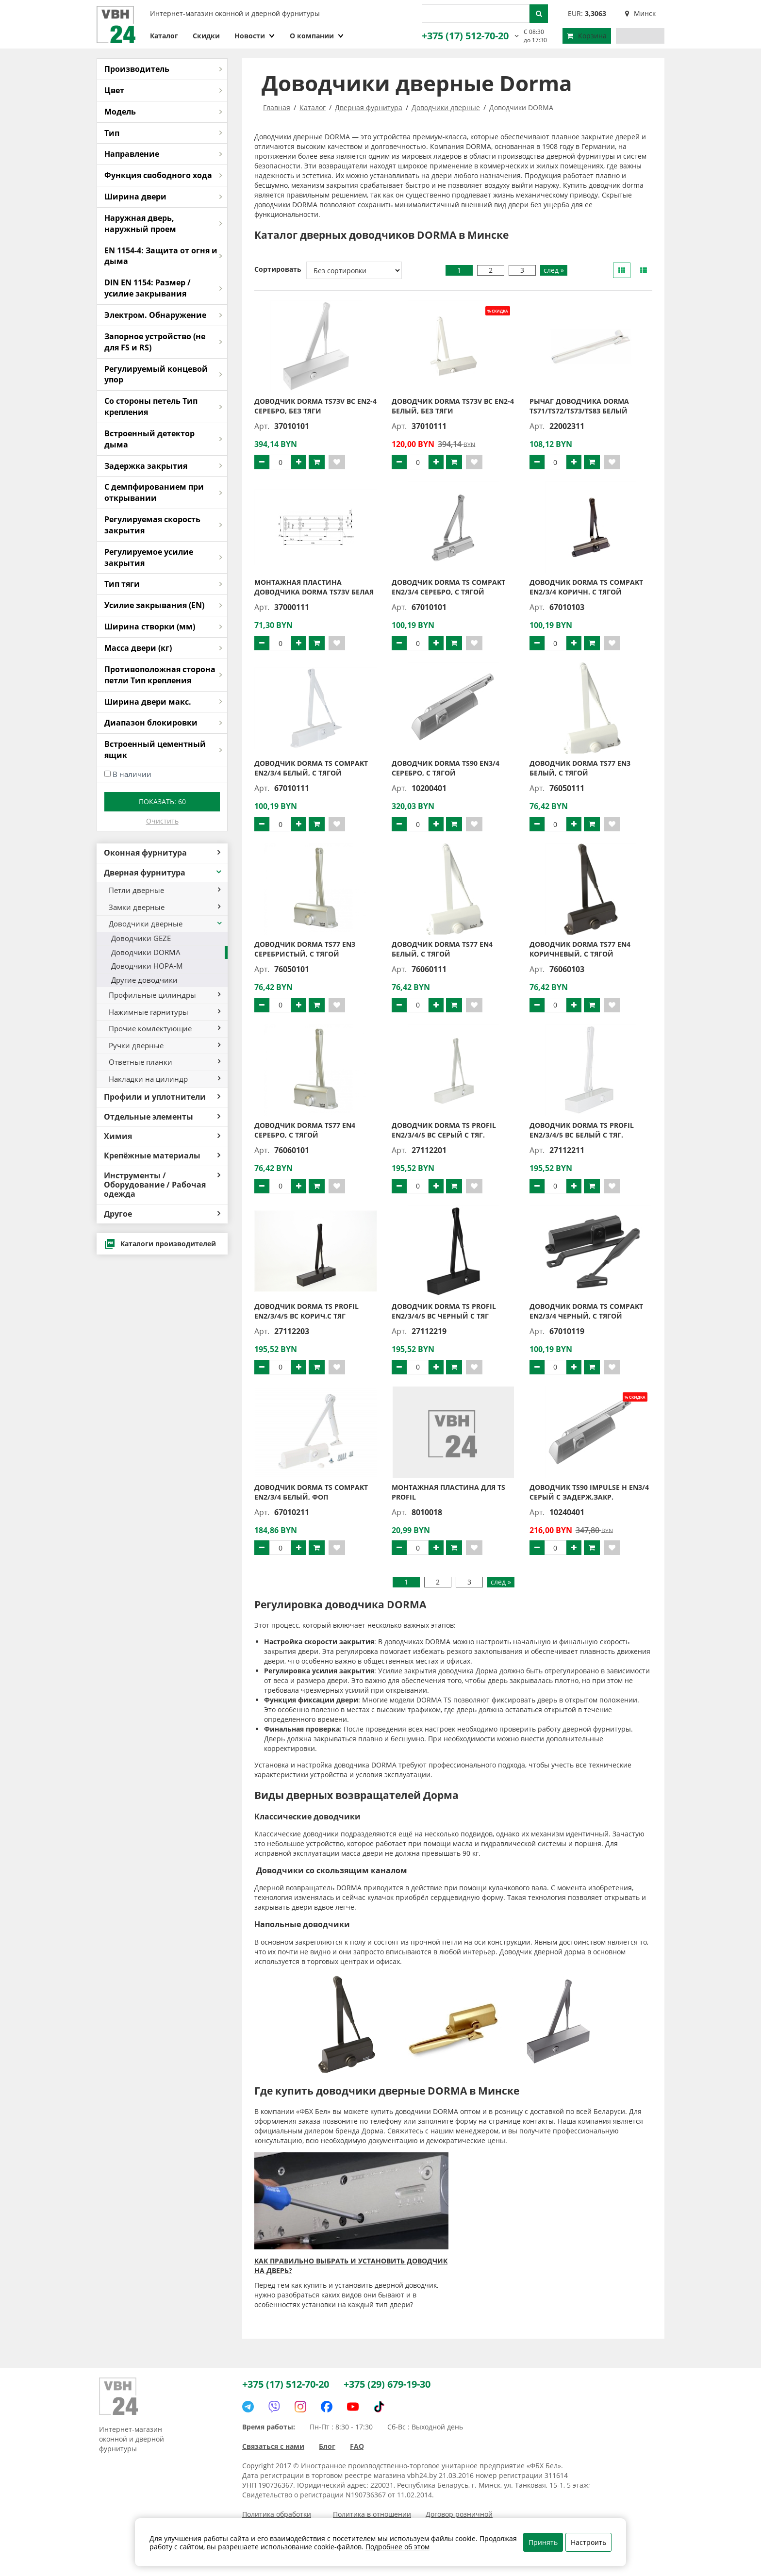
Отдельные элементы (162, 1116)
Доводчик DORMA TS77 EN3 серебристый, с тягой (304, 949)
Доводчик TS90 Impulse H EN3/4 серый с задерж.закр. (589, 1492)
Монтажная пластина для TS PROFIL (448, 1492)
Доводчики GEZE (141, 938)
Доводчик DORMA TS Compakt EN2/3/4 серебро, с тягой (448, 587)
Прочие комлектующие (164, 1028)
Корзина (587, 35)
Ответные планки (164, 1062)
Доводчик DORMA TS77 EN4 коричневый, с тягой (579, 949)
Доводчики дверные (166, 923)
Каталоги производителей (160, 1244)
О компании (317, 35)
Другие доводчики (144, 980)
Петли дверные (164, 890)
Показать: (162, 801)
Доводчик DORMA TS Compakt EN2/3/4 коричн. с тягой (586, 587)
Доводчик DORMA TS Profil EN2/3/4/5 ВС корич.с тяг (306, 1311)
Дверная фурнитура (163, 872)
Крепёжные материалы (162, 1155)
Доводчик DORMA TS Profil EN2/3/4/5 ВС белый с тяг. (581, 1130)
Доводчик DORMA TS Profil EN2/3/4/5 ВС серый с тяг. (444, 1130)
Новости (254, 35)
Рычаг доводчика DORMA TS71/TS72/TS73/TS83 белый (579, 405)
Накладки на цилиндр (164, 1079)
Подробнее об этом (397, 2546)
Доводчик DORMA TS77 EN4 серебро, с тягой (304, 1130)
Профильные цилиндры (164, 995)
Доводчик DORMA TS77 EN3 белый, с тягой (579, 768)
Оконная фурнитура (162, 852)
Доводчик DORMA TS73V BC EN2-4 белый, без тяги (453, 405)
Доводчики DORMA (146, 952)
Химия (162, 1136)
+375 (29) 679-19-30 (387, 2384)
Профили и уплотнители (162, 1096)
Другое (162, 1213)
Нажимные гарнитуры (164, 1012)
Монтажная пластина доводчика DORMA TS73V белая (314, 587)
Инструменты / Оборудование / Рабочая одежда (162, 1185)
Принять (543, 2542)
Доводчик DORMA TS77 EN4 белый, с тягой (442, 949)
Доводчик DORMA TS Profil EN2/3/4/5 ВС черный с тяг (444, 1311)
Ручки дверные (164, 1045)
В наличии (132, 774)
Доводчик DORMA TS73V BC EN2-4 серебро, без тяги (315, 405)
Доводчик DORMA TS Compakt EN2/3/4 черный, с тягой (586, 1311)
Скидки (206, 35)
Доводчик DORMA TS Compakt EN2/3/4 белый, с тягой (311, 768)
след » (554, 270)
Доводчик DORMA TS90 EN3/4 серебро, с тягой (445, 768)
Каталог (164, 35)
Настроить (588, 2542)
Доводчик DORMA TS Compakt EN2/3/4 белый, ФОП (311, 1492)
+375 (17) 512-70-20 (465, 35)
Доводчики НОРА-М (147, 966)
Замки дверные (164, 907)
